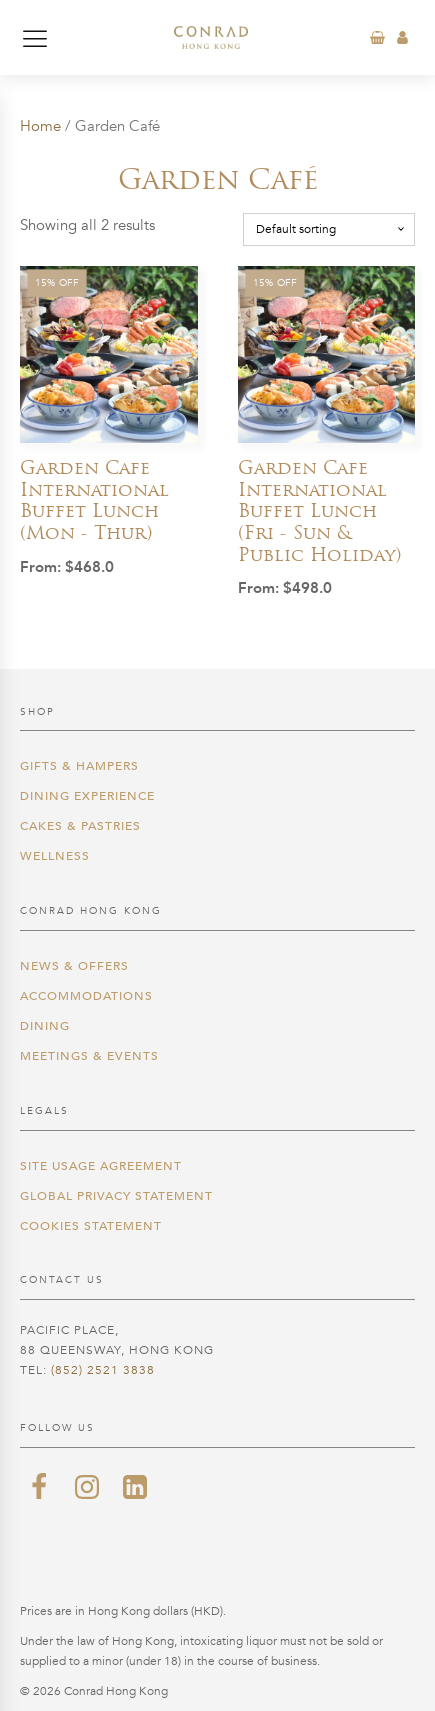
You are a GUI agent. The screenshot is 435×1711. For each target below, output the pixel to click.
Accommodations (86, 996)
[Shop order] (329, 229)
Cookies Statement (91, 1226)
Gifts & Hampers (79, 766)
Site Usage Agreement (101, 1166)
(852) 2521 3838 (103, 1370)
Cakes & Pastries (80, 826)
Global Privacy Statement (116, 1196)
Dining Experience (87, 796)
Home (40, 126)
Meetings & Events (89, 1056)
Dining (45, 1026)
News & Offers (74, 966)
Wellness (55, 856)
